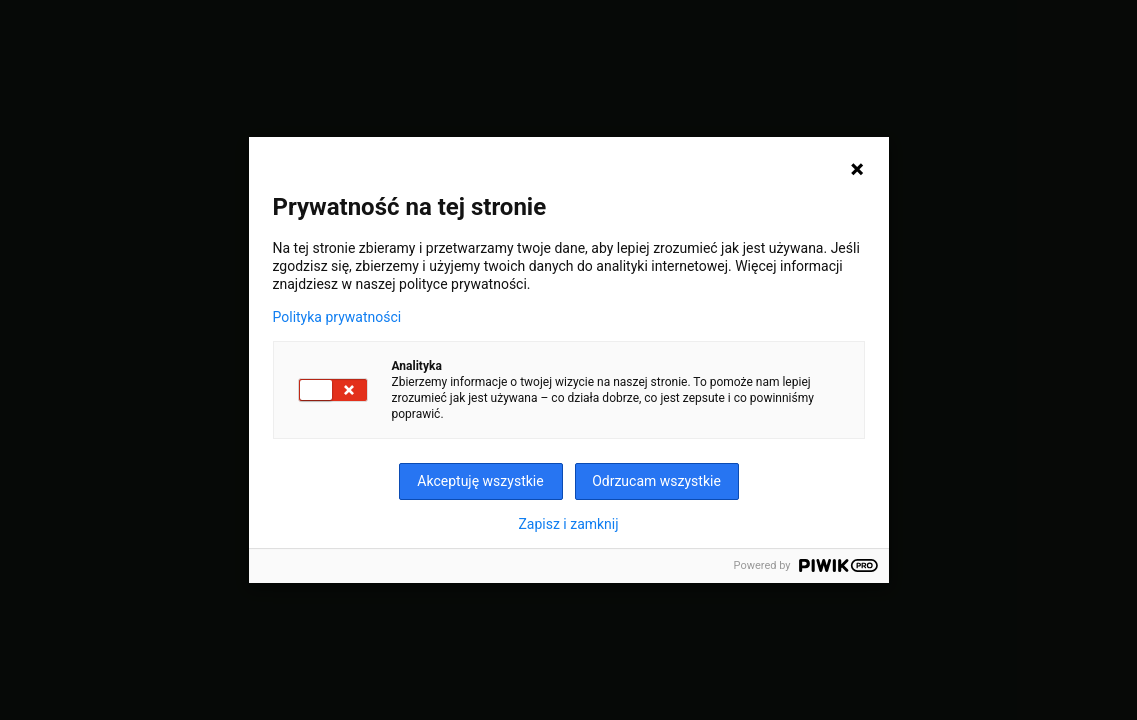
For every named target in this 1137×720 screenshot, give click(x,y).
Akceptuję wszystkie (480, 481)
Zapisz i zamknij (568, 524)
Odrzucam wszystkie (656, 481)
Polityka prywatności (337, 317)
